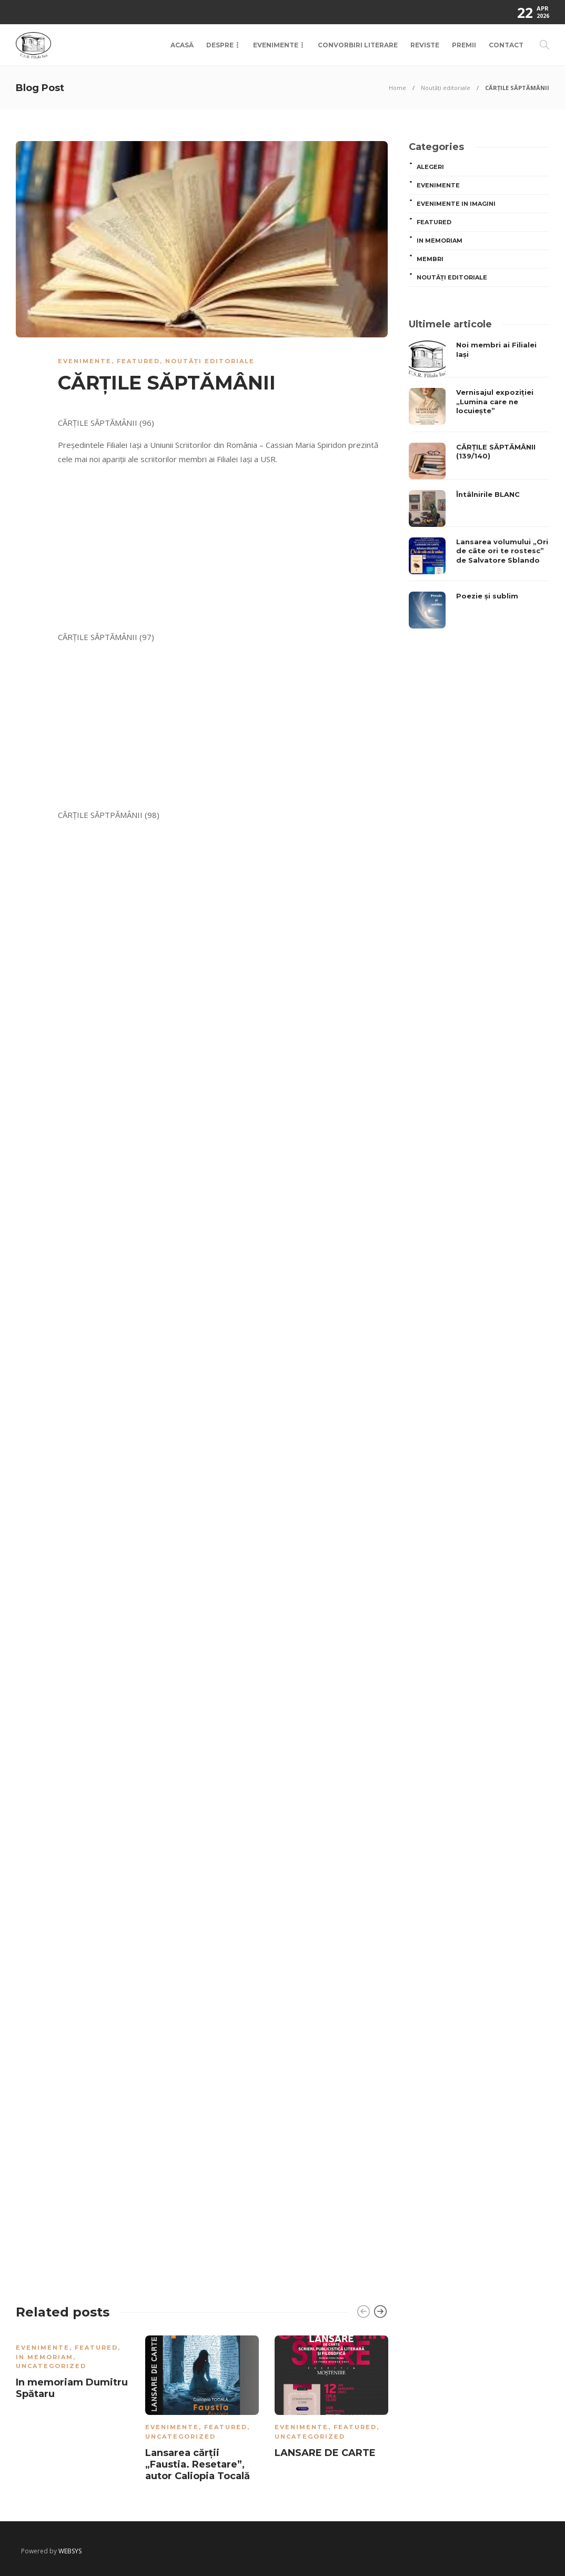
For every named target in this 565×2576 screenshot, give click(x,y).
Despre (220, 45)
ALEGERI (430, 167)
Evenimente (275, 45)
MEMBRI (430, 259)
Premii (464, 45)
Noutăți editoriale (445, 88)
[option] (72, 2369)
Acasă (182, 45)
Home (397, 88)
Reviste (424, 45)
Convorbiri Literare (358, 45)
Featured (138, 361)
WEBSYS (70, 2551)
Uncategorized (51, 2366)
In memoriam (44, 2357)
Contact (506, 45)
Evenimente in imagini (456, 203)
